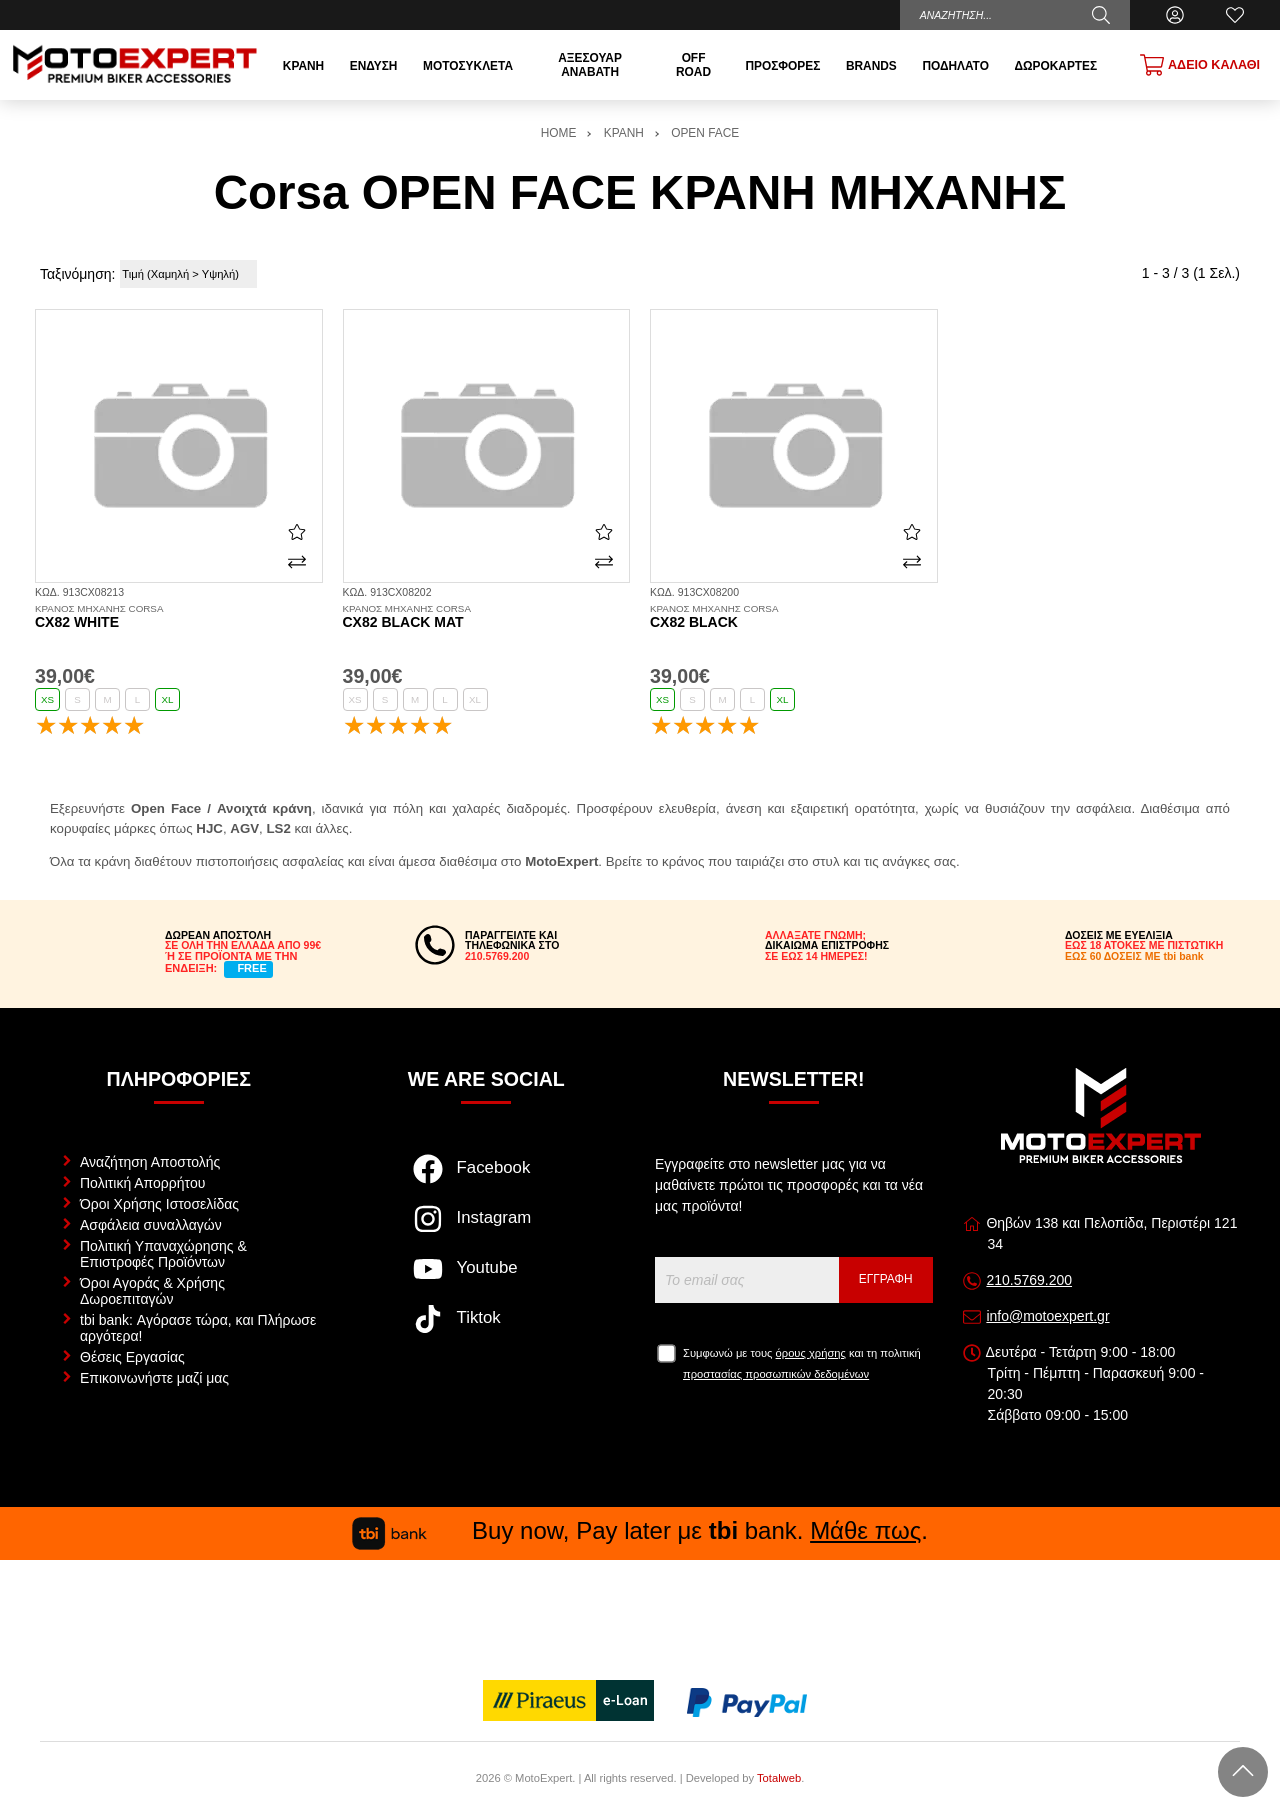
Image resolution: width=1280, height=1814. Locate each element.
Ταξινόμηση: (77, 274)
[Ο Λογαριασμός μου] (1175, 15)
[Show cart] (1200, 65)
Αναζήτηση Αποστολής (150, 1162)
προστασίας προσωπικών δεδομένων (776, 1374)
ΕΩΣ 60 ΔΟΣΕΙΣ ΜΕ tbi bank (1134, 956)
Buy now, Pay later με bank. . (640, 1530)
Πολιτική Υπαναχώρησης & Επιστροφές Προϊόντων (163, 1254)
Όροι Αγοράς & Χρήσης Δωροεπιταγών (152, 1291)
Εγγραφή (886, 1279)
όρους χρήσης (811, 1353)
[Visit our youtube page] (486, 1279)
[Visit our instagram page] (486, 1229)
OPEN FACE (705, 133)
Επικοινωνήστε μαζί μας (154, 1378)
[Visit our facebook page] (486, 1179)
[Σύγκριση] (297, 562)
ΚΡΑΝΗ (624, 133)
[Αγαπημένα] (1235, 15)
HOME (559, 133)
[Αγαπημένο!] (297, 532)
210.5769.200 (1029, 1280)
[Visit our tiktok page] (486, 1329)
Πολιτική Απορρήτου (142, 1183)
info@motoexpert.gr (1047, 1316)
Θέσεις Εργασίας (132, 1357)
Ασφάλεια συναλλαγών (151, 1225)
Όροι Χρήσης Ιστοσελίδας (159, 1204)
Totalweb (779, 1778)
